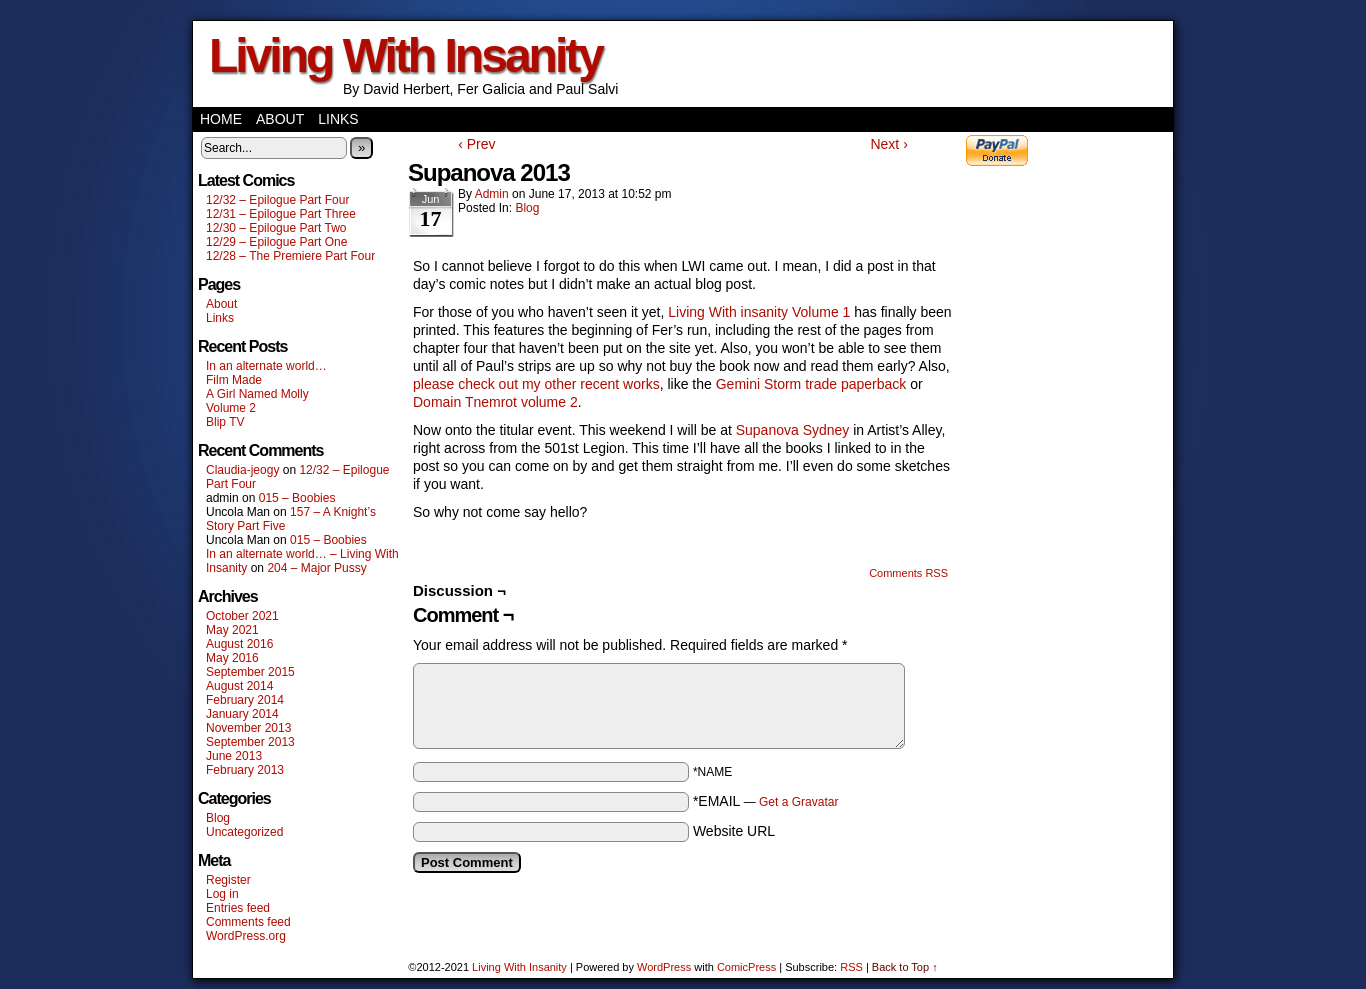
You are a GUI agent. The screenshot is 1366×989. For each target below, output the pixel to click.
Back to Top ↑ (905, 967)
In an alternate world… (266, 366)
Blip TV (225, 422)
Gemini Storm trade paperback (809, 384)
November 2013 (248, 728)
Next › (888, 144)
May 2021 (232, 630)
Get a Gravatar (798, 802)
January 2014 (242, 714)
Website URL (734, 831)
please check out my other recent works (536, 384)
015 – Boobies (297, 498)
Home (221, 119)
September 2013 (250, 742)
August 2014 (239, 686)
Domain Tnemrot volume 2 (495, 402)
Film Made (234, 380)
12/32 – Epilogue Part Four (277, 200)
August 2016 (239, 644)
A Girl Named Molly (257, 394)
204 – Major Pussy (316, 568)
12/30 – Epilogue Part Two (276, 228)
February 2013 (245, 770)
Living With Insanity (405, 55)
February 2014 (245, 700)
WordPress (664, 967)
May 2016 (232, 658)
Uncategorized (244, 832)
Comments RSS (908, 573)
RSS (851, 967)
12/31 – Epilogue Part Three (281, 214)
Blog (218, 818)
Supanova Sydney (793, 430)
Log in (222, 894)
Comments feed (248, 922)
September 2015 (250, 672)
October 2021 (242, 616)
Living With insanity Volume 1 (759, 312)
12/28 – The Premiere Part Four (290, 256)
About (280, 119)
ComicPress (746, 967)
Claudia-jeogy (242, 470)
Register (228, 880)
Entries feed (238, 908)
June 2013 (234, 756)
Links (338, 119)
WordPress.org (246, 936)
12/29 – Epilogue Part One (276, 242)
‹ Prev (476, 144)
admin (492, 194)
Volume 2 (231, 408)
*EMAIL (766, 801)
